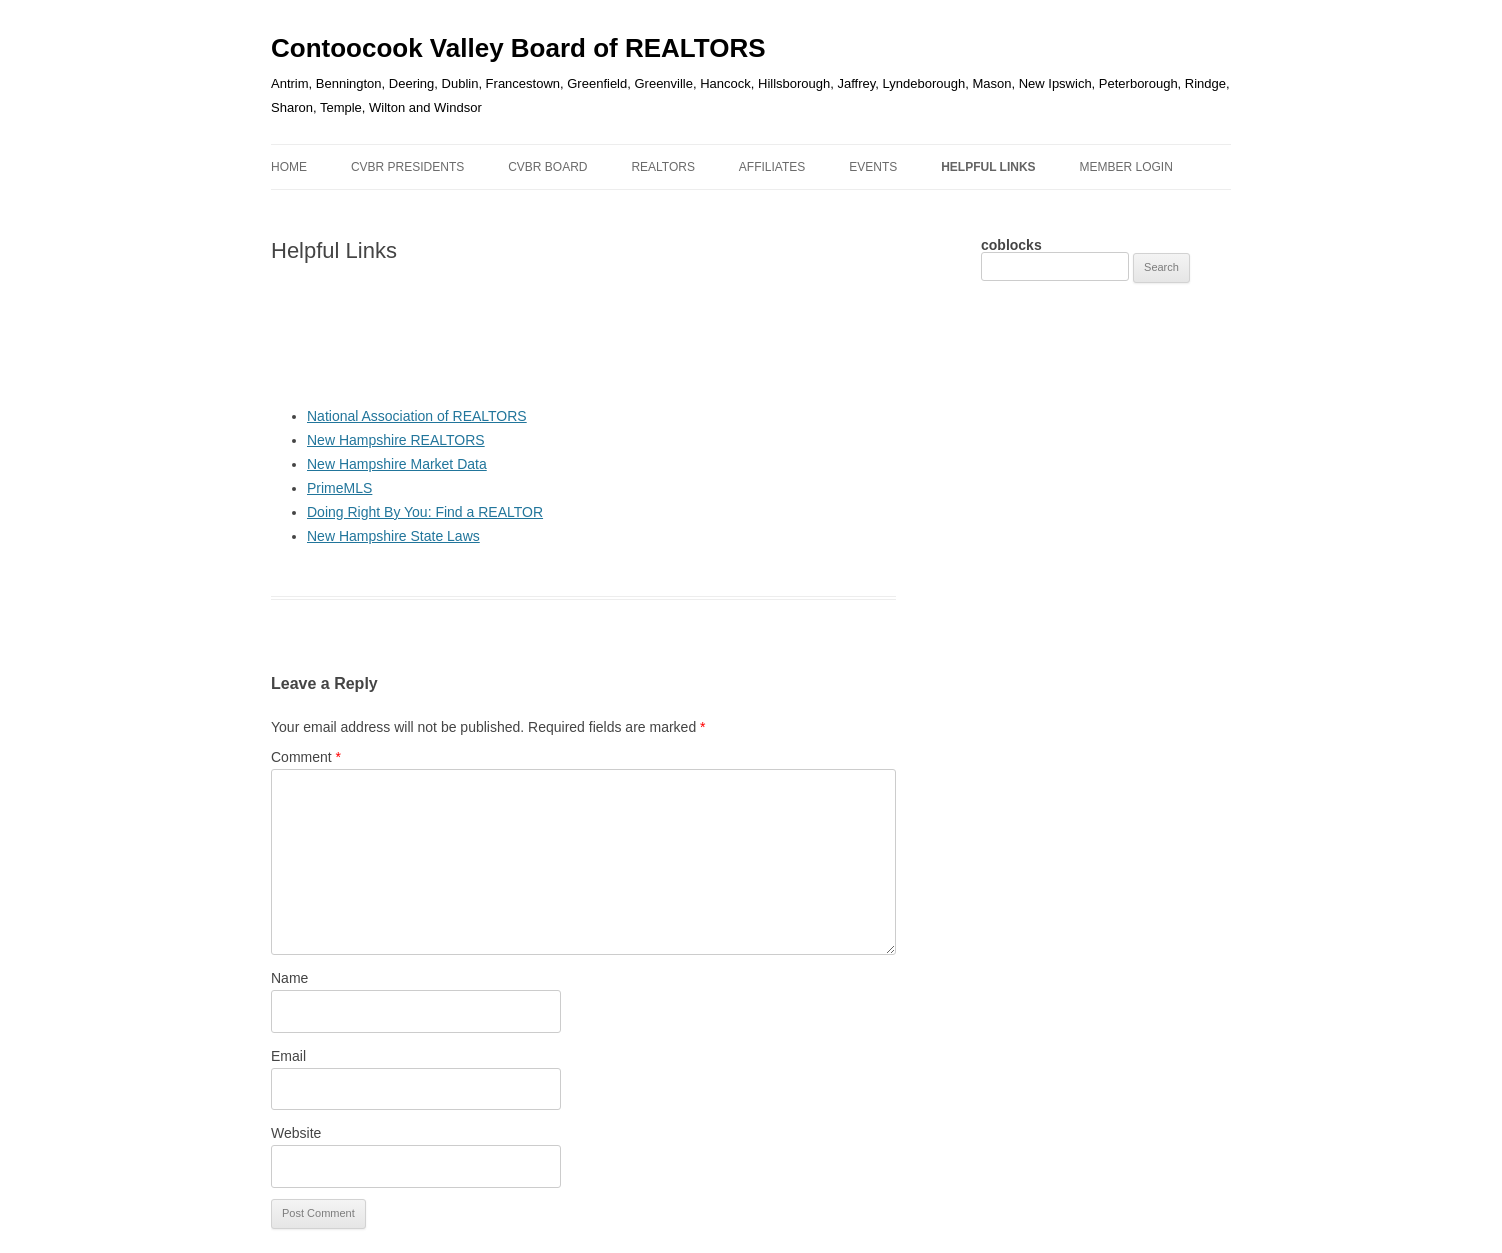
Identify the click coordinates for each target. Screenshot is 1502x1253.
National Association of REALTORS (417, 416)
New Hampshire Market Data (397, 464)
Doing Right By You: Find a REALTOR (425, 512)
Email (288, 1056)
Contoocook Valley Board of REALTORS (518, 48)
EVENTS (873, 167)
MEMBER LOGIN (1125, 167)
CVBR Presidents (407, 167)
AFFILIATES (772, 167)
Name (289, 978)
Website (296, 1133)
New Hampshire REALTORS (396, 440)
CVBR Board (547, 167)
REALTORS (663, 167)
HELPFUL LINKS (988, 167)
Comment (306, 757)
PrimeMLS (339, 488)
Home (289, 167)
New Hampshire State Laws (393, 536)
